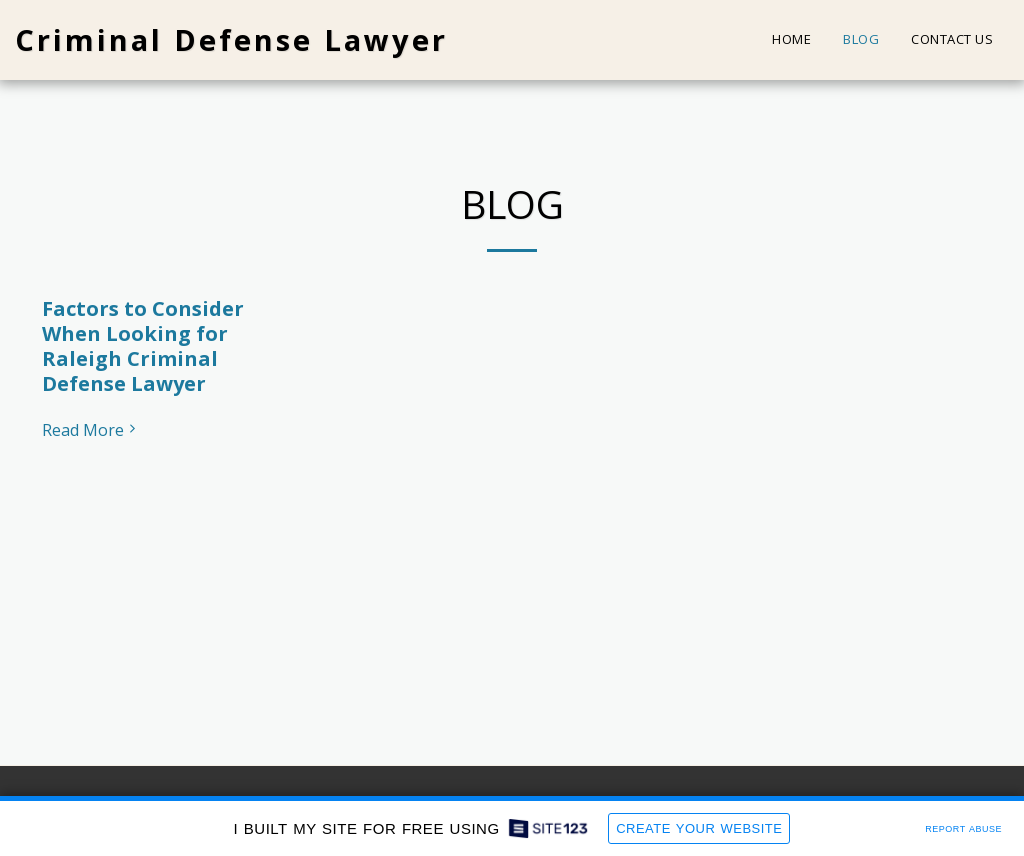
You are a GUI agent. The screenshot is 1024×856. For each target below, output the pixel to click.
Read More (91, 430)
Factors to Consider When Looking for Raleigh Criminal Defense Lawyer (143, 346)
